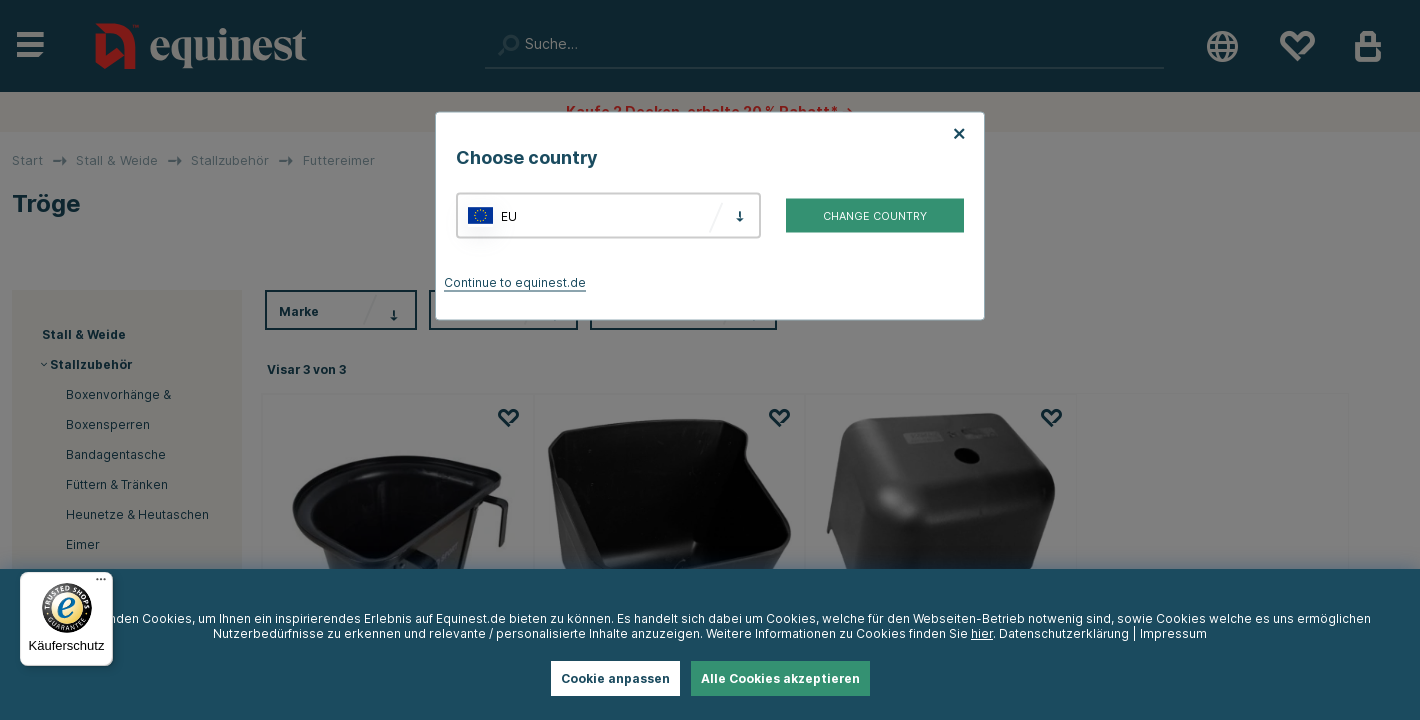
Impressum (1173, 633)
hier (982, 633)
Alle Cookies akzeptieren (780, 678)
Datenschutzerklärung (1064, 633)
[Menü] (101, 584)
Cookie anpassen (615, 678)
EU (509, 215)
